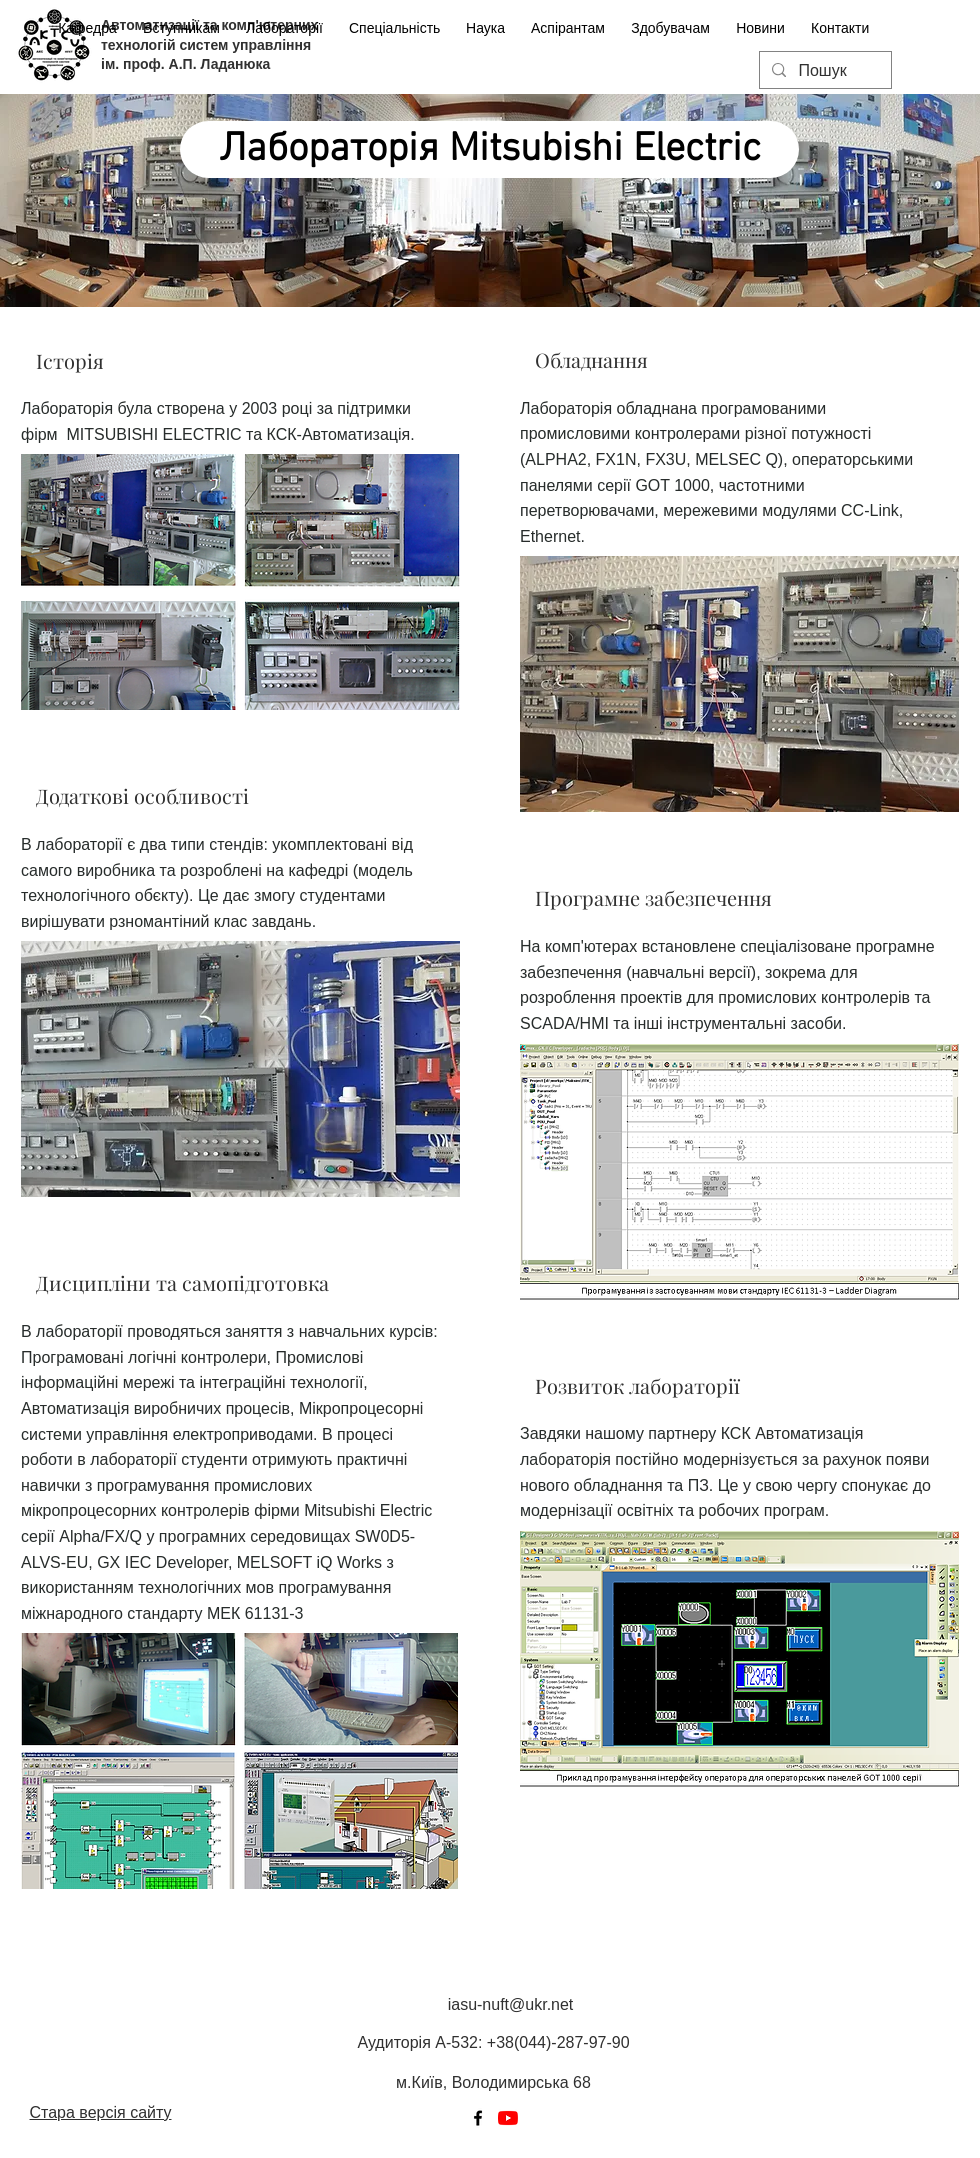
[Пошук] (823, 71)
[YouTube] (508, 2118)
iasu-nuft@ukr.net (511, 2004)
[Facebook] (478, 2118)
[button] (284, 19)
